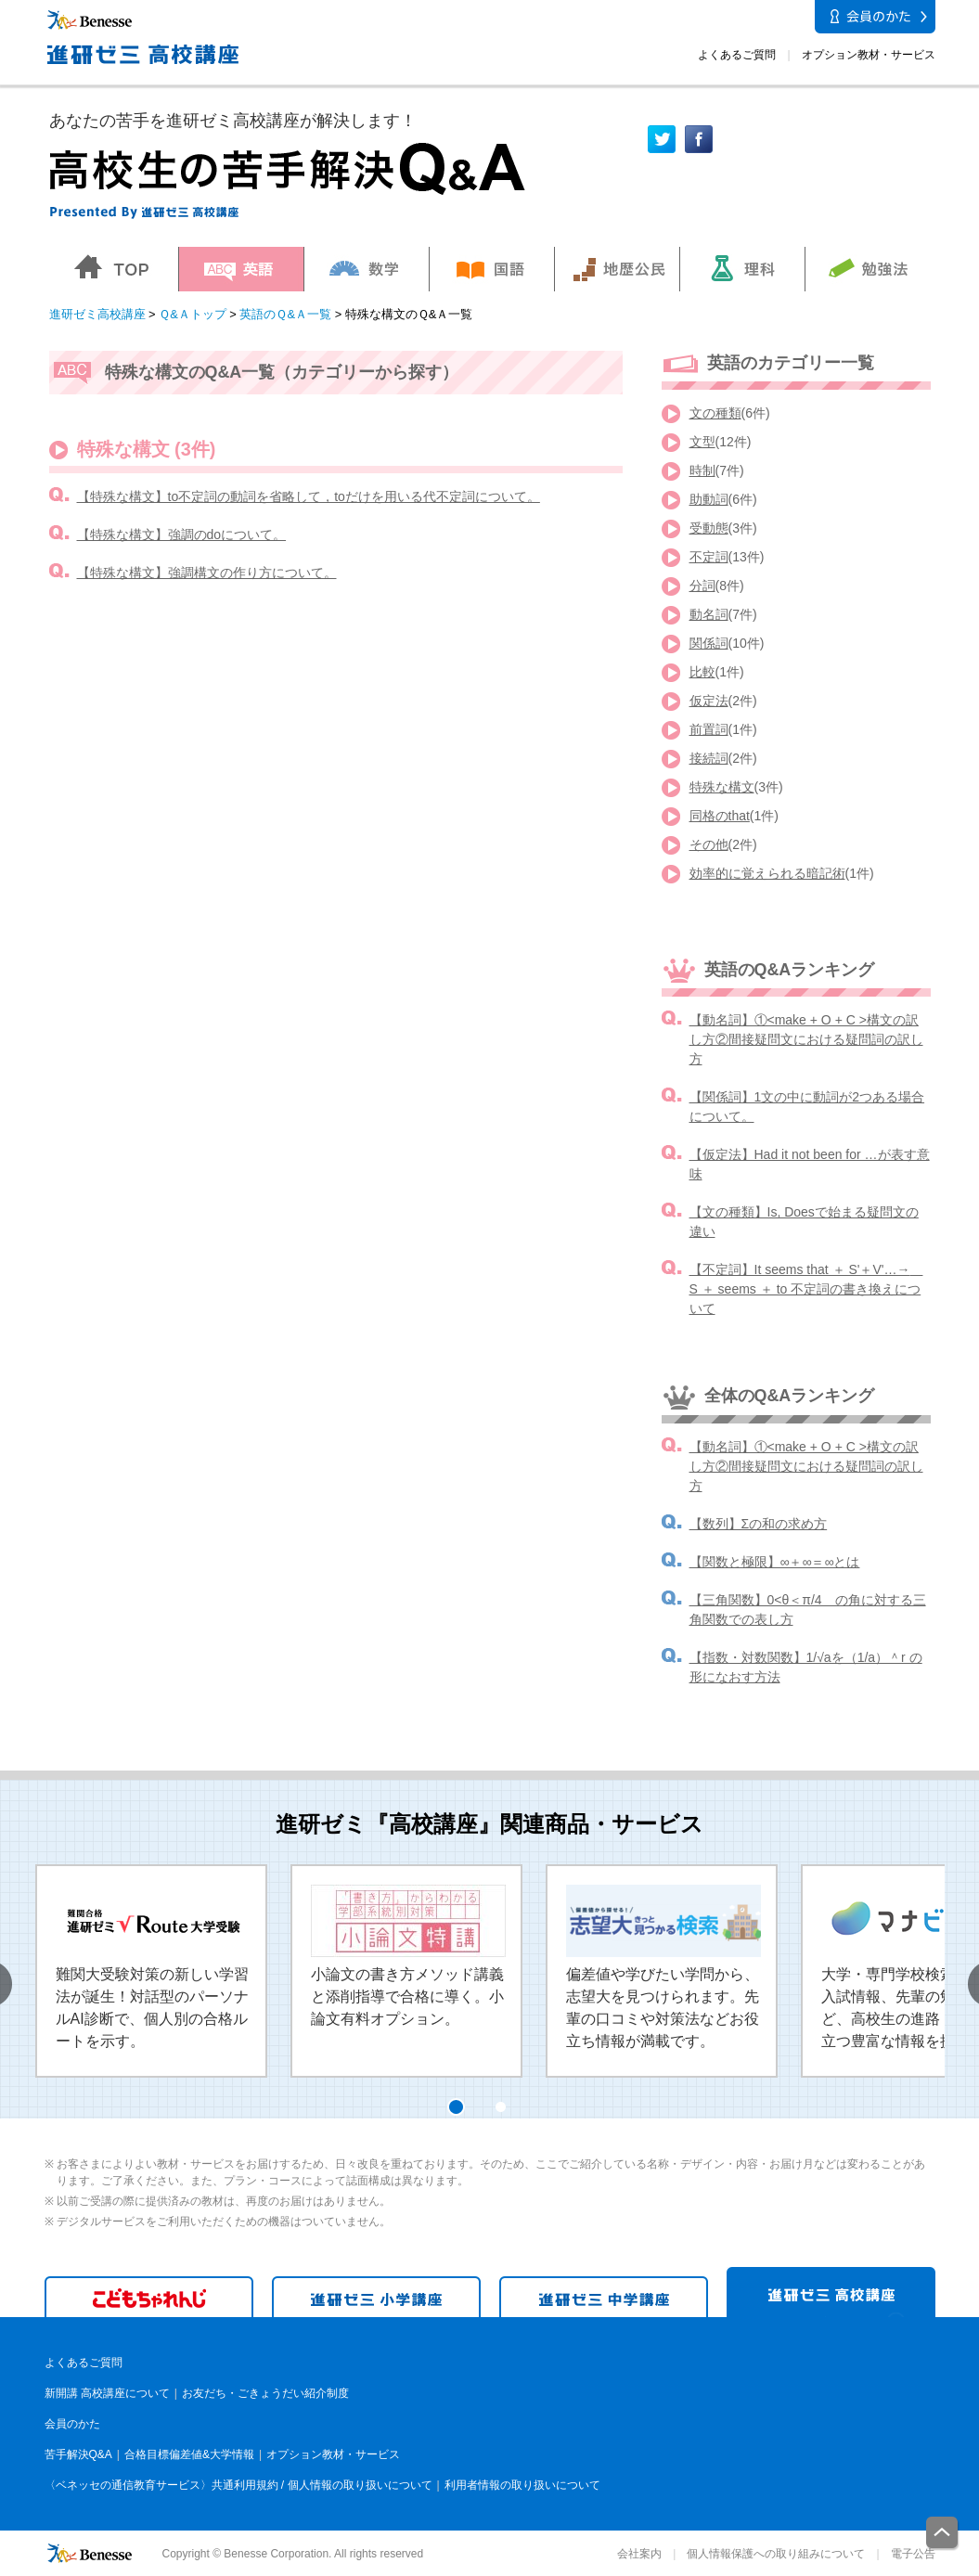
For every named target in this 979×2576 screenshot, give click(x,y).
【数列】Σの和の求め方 (758, 1523)
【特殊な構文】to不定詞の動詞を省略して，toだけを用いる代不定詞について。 (308, 496)
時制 (702, 470)
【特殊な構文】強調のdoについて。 (182, 534)
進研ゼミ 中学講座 (603, 2296)
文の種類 (715, 413)
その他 (708, 844)
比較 (702, 671)
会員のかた (72, 2423)
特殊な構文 (721, 786)
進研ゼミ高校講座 (97, 314)
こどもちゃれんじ (149, 2296)
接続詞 (708, 758)
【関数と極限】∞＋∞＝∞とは (774, 1561)
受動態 (708, 528)
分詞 (702, 585)
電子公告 (913, 2553)
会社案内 (639, 2553)
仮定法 (708, 700)
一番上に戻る (943, 2534)
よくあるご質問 (737, 54)
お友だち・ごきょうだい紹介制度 (265, 2393)
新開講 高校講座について (107, 2393)
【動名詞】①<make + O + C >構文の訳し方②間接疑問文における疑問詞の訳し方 (806, 1039)
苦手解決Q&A (78, 2454)
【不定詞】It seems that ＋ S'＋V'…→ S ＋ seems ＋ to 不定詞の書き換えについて (806, 1289)
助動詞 (708, 499)
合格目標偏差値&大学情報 (189, 2454)
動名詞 (708, 614)
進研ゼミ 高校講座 (831, 2292)
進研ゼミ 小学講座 (376, 2296)
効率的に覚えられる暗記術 (767, 873)
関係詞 (708, 643)
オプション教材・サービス (868, 54)
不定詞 (708, 556)
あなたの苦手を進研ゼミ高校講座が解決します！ (233, 120)
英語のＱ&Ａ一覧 (285, 314)
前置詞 (708, 729)
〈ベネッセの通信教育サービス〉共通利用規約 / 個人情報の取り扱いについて (238, 2485)
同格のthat (719, 815)
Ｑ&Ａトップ (192, 314)
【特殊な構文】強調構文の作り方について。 (207, 572)
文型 (702, 441)
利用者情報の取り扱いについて (522, 2485)
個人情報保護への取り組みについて (776, 2553)
